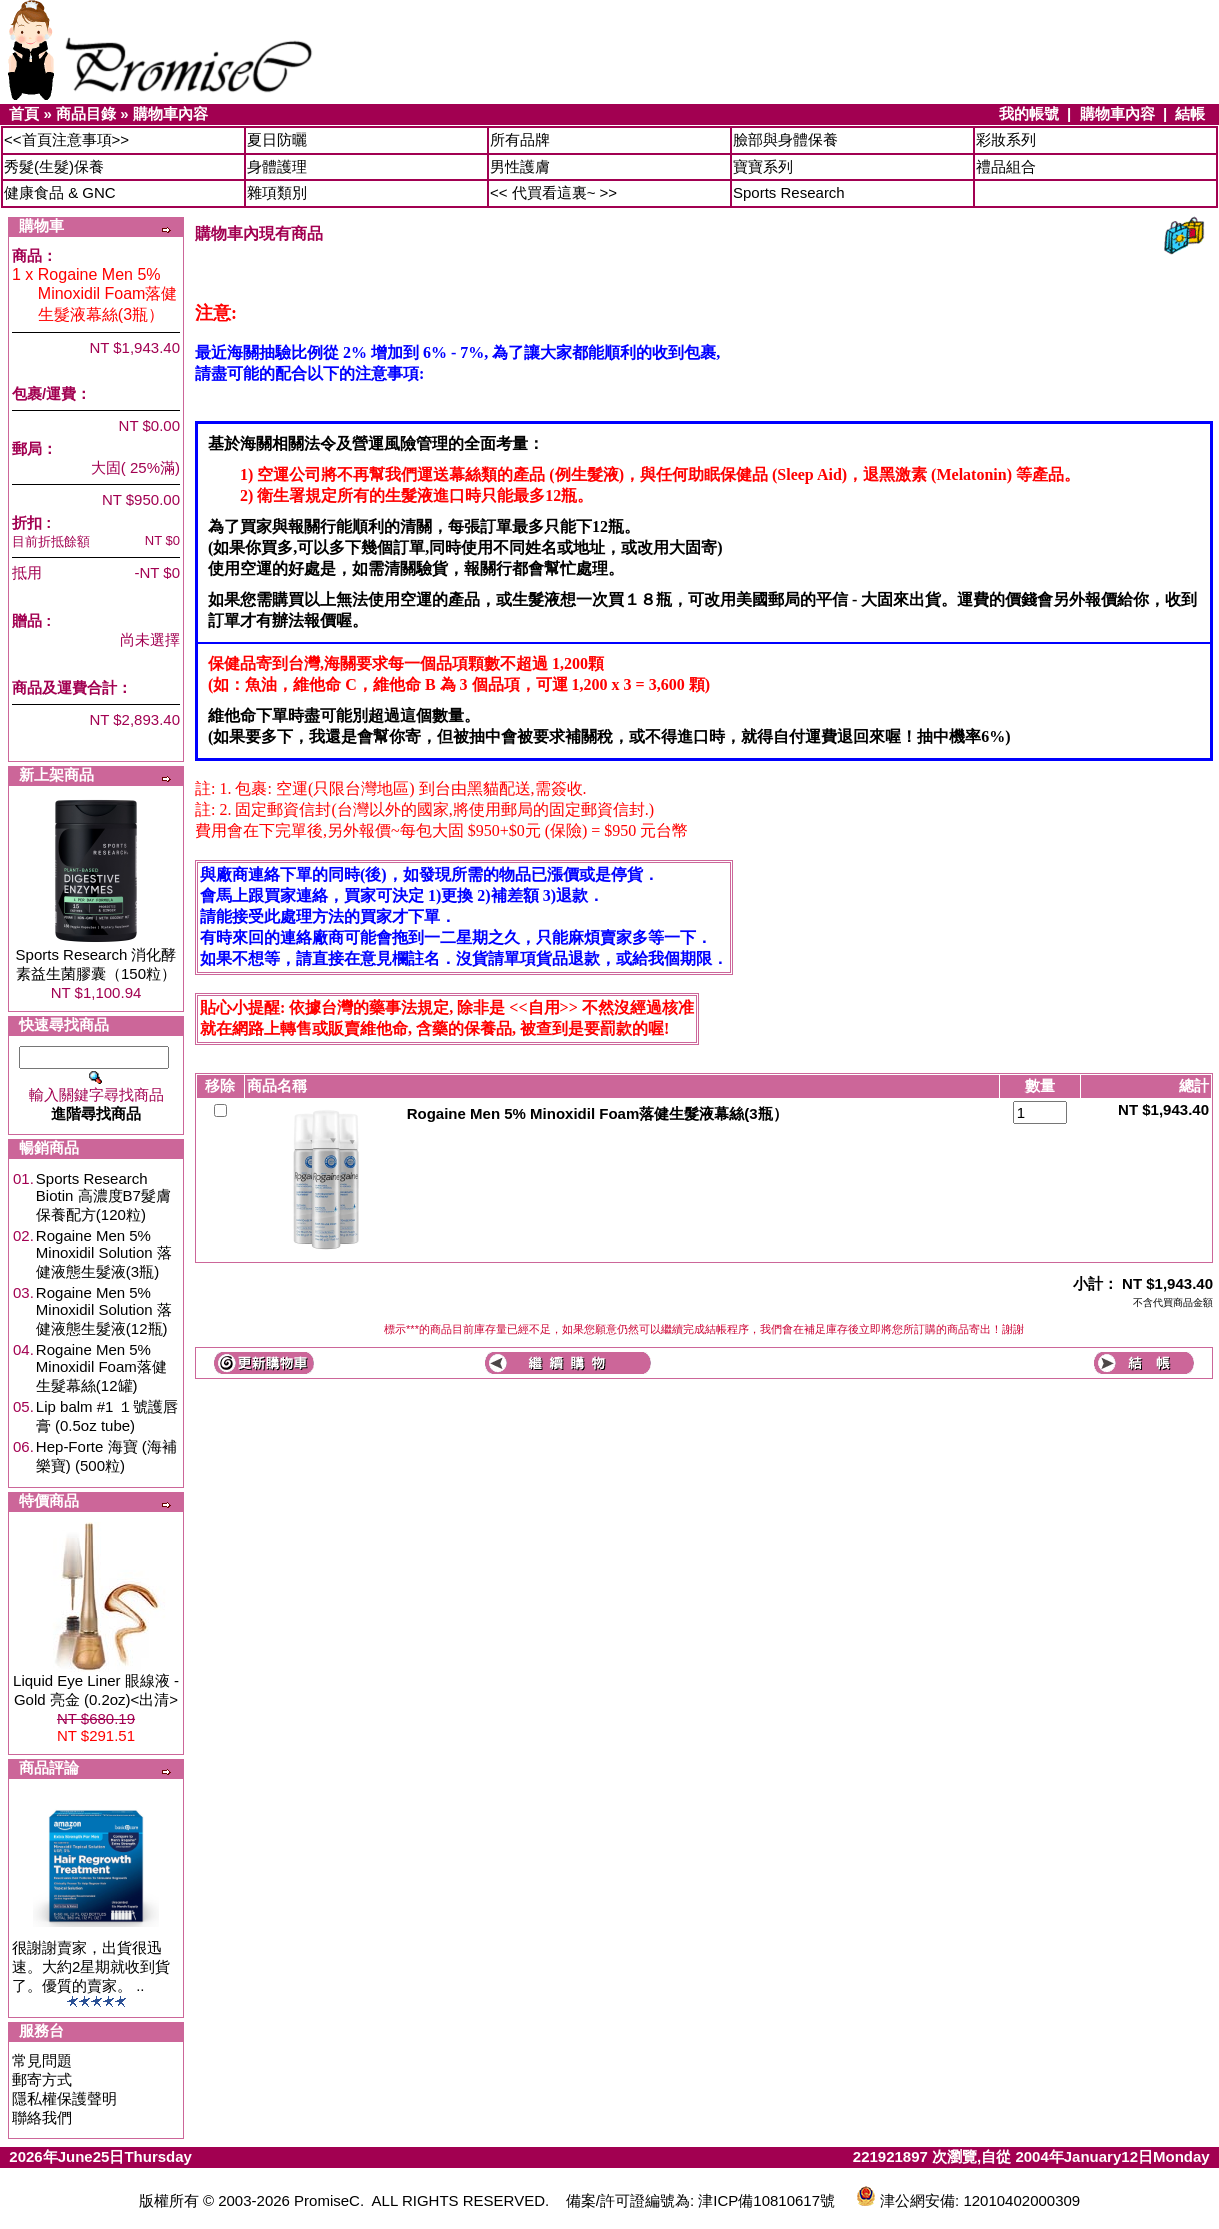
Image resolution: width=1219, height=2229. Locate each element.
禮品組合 (1006, 166)
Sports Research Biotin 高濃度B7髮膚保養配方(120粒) (103, 1196)
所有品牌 (520, 139)
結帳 (1190, 113)
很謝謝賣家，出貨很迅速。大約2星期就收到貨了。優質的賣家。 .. (91, 1966)
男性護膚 (520, 166)
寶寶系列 (763, 166)
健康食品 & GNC (60, 192)
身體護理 (277, 166)
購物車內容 (170, 113)
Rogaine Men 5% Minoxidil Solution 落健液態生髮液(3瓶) (104, 1253)
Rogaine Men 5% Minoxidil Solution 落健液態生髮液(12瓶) (104, 1310)
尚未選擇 (150, 639)
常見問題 (42, 2060)
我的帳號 (1029, 113)
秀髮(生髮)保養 (54, 166)
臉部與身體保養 (785, 139)
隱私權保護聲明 (64, 2098)
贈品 (27, 620)
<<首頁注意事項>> (66, 139)
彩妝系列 (1006, 139)
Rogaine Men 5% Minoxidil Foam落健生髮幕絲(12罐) (101, 1367)
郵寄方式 (42, 2079)
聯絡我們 (42, 2117)
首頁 (24, 113)
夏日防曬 (277, 139)
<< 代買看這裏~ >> (553, 192)
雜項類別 (277, 192)
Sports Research (789, 192)
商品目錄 (86, 113)
